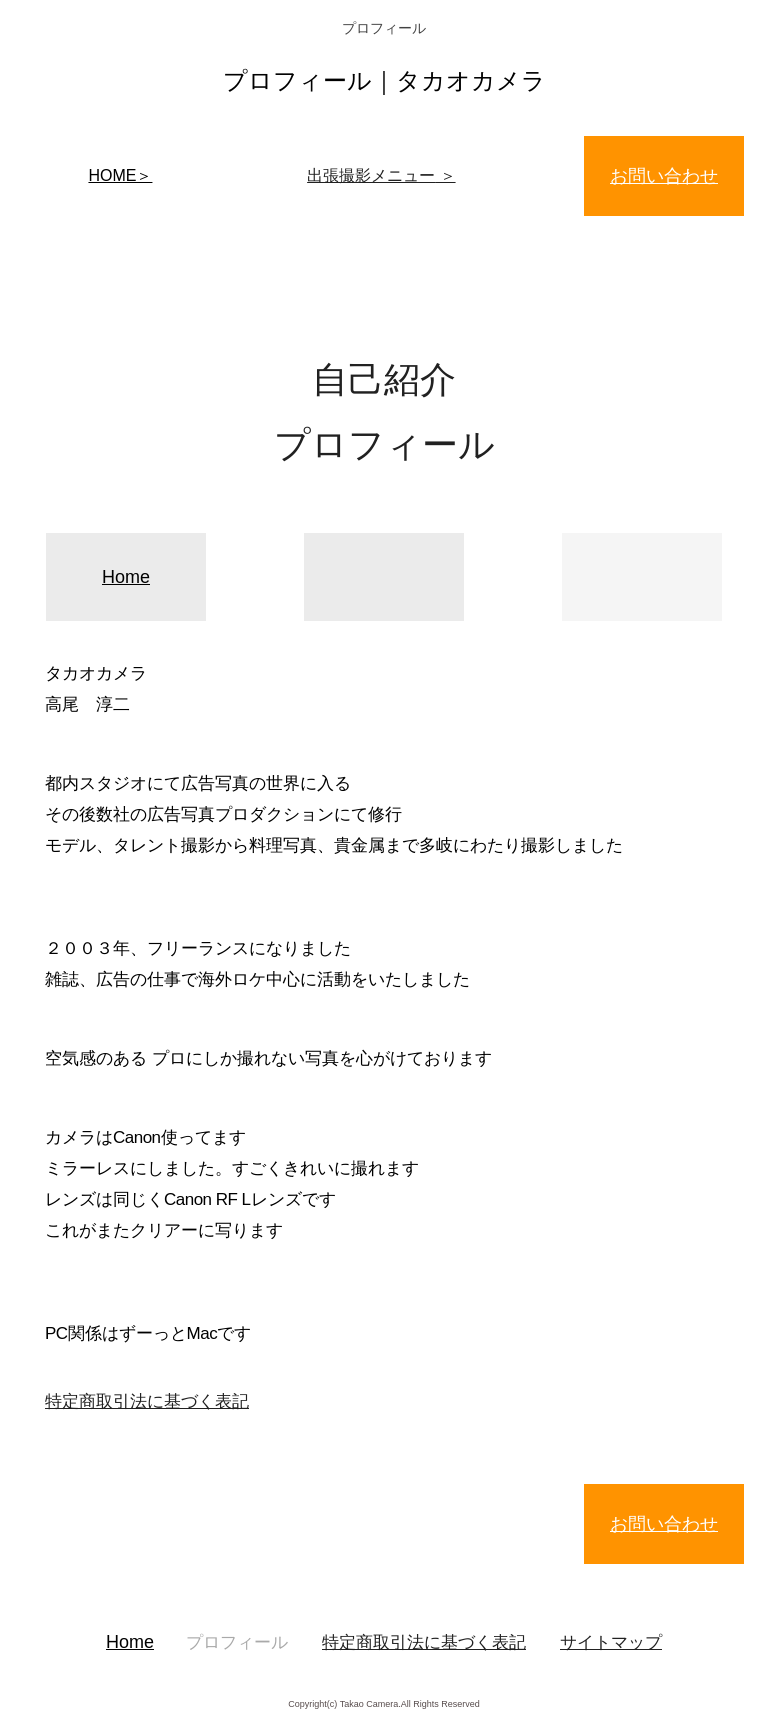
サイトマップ (611, 1642)
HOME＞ (120, 175)
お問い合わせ (664, 176)
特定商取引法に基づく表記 (147, 1401)
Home (126, 577)
